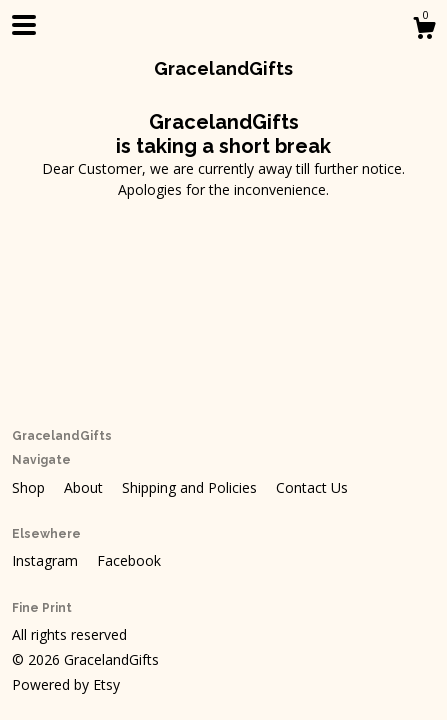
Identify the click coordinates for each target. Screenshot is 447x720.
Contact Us (312, 487)
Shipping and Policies (191, 487)
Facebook (129, 560)
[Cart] (424, 30)
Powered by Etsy (66, 684)
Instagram (47, 560)
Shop (30, 487)
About (85, 487)
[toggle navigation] (24, 25)
